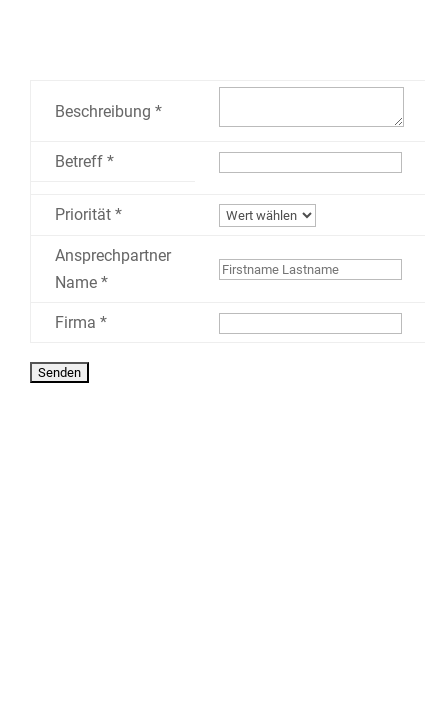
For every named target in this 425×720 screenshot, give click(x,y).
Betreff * (84, 161)
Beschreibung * (108, 111)
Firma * (81, 322)
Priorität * (88, 214)
